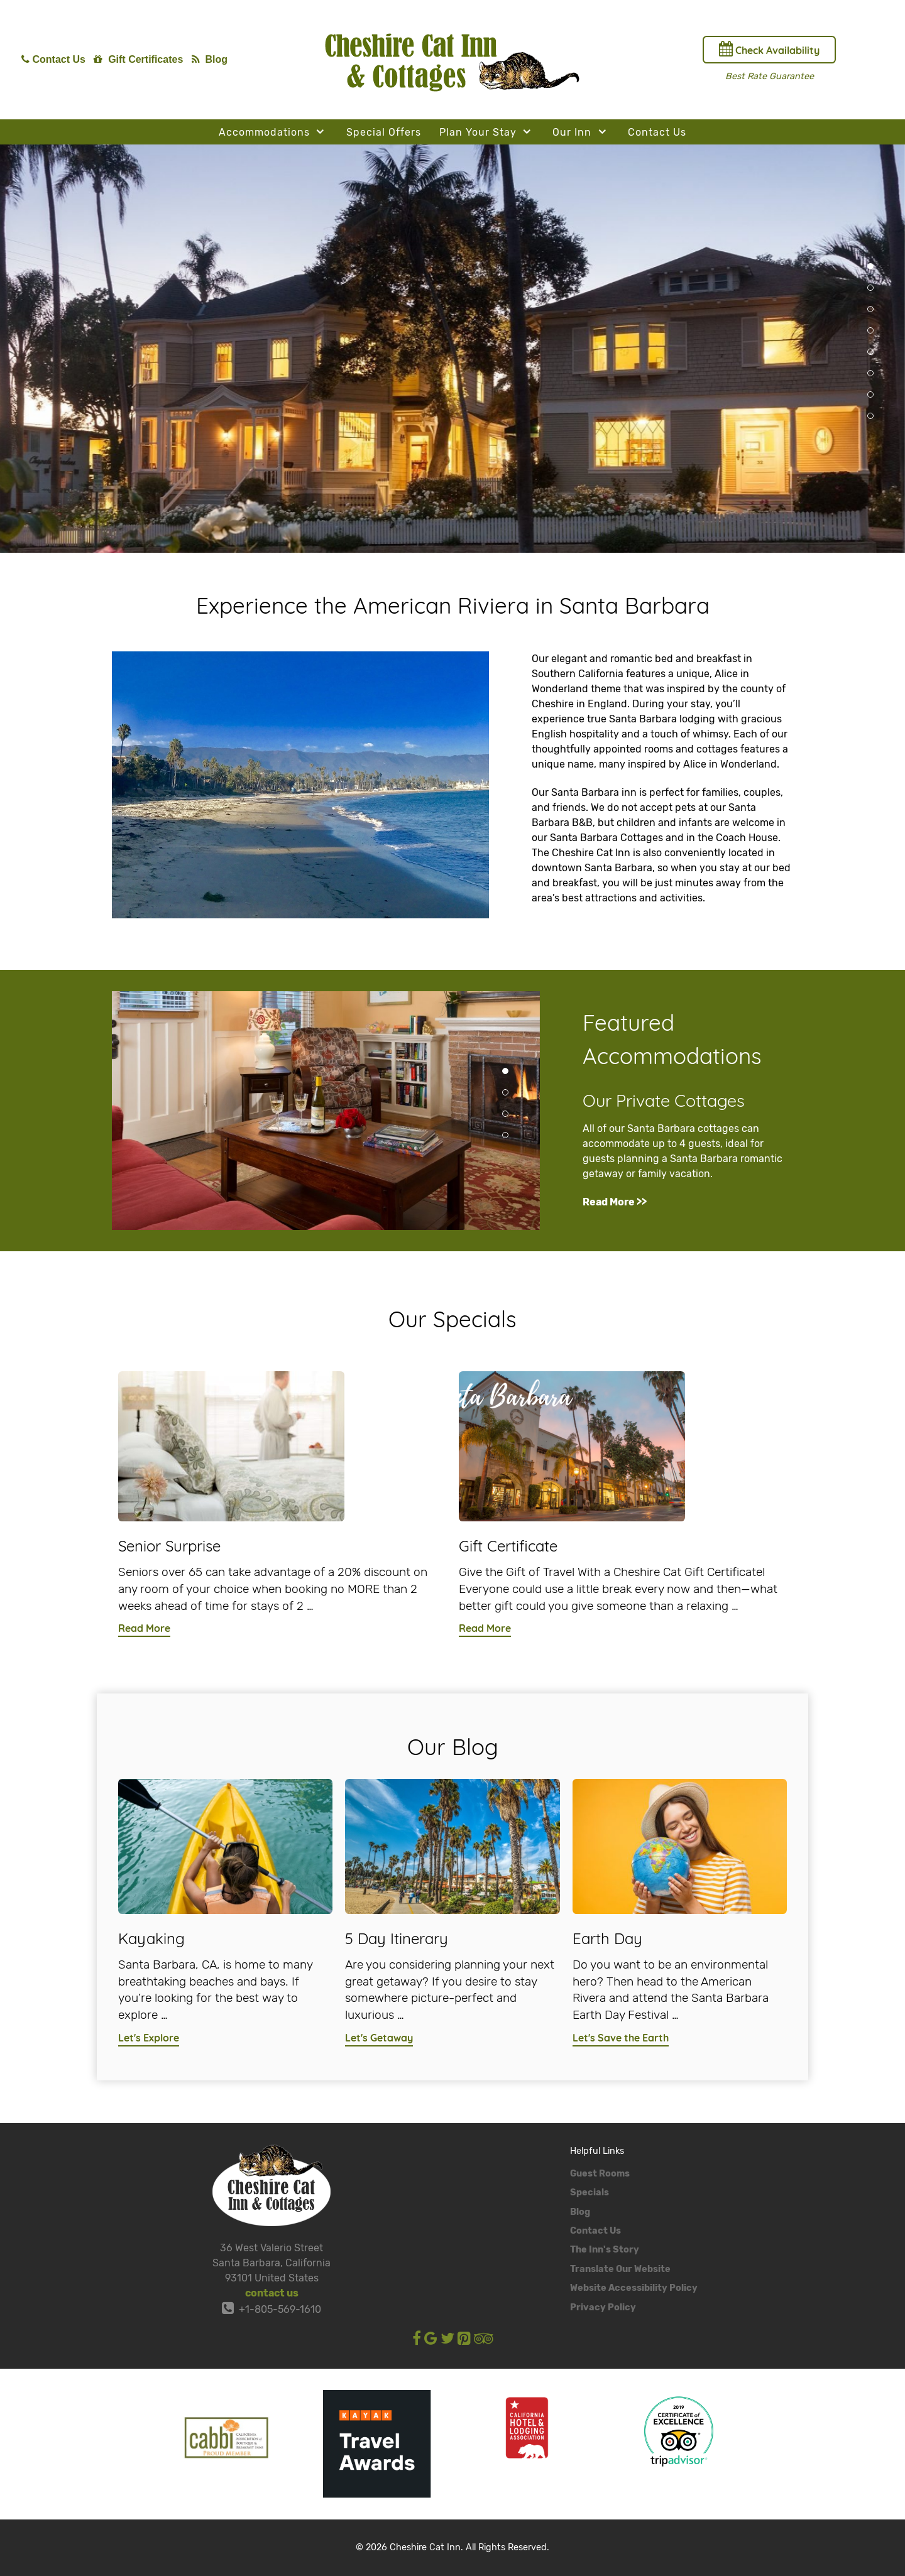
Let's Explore (148, 2037)
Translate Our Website (620, 2269)
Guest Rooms (600, 2173)
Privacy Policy (603, 2307)
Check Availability (769, 49)
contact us (272, 2293)
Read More (144, 1628)
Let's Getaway (379, 2037)
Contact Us (595, 2230)
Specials (589, 2192)
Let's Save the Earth (621, 2037)
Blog (580, 2212)
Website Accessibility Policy (634, 2288)
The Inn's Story (604, 2249)
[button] (870, 266)
